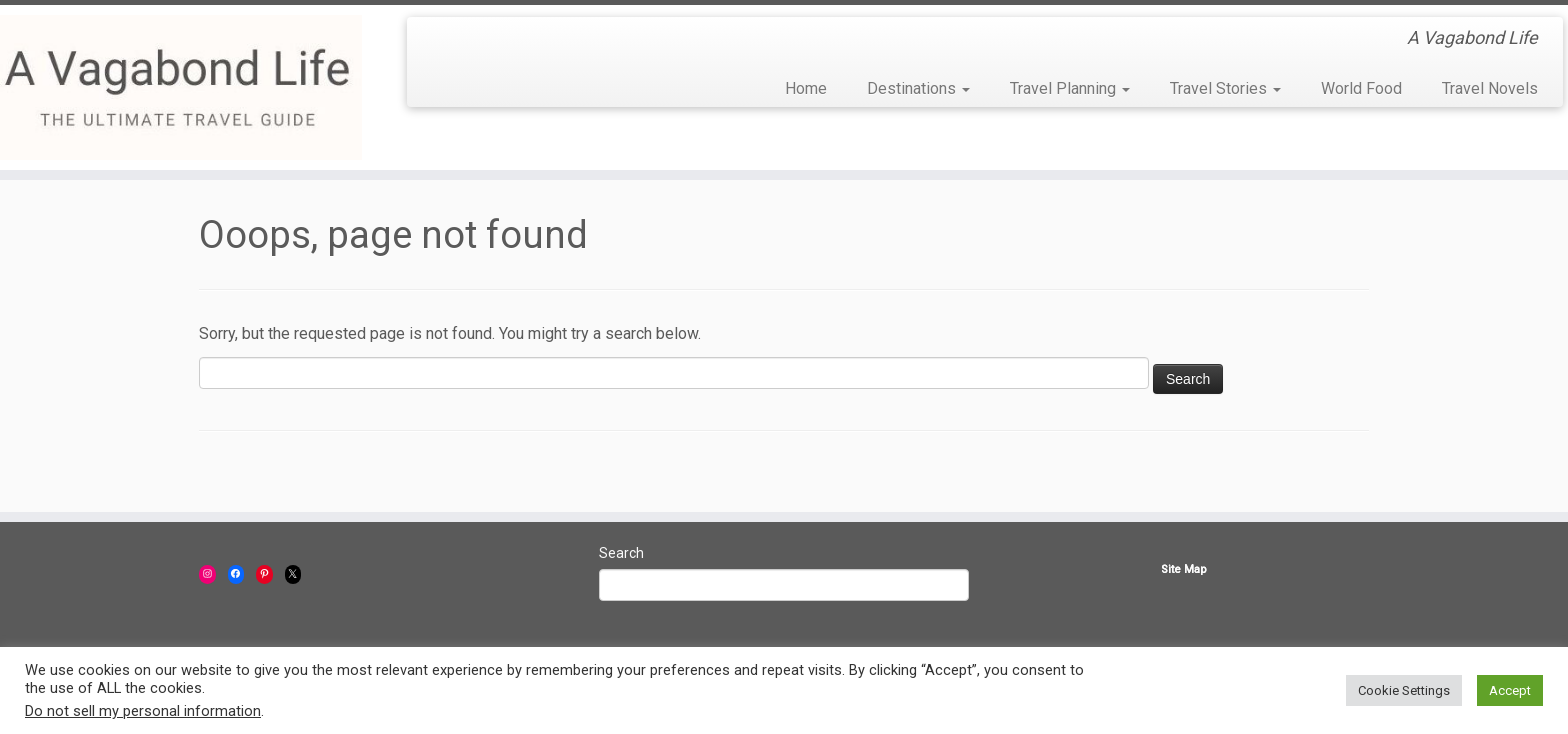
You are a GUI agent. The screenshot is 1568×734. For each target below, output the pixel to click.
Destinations (918, 88)
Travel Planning (1070, 88)
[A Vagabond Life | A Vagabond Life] (181, 87)
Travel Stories (1225, 88)
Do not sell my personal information (143, 711)
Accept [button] (1510, 690)
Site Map (1184, 569)
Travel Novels (1490, 88)
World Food (1361, 88)
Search (621, 553)
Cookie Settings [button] (1404, 690)
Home (806, 88)
